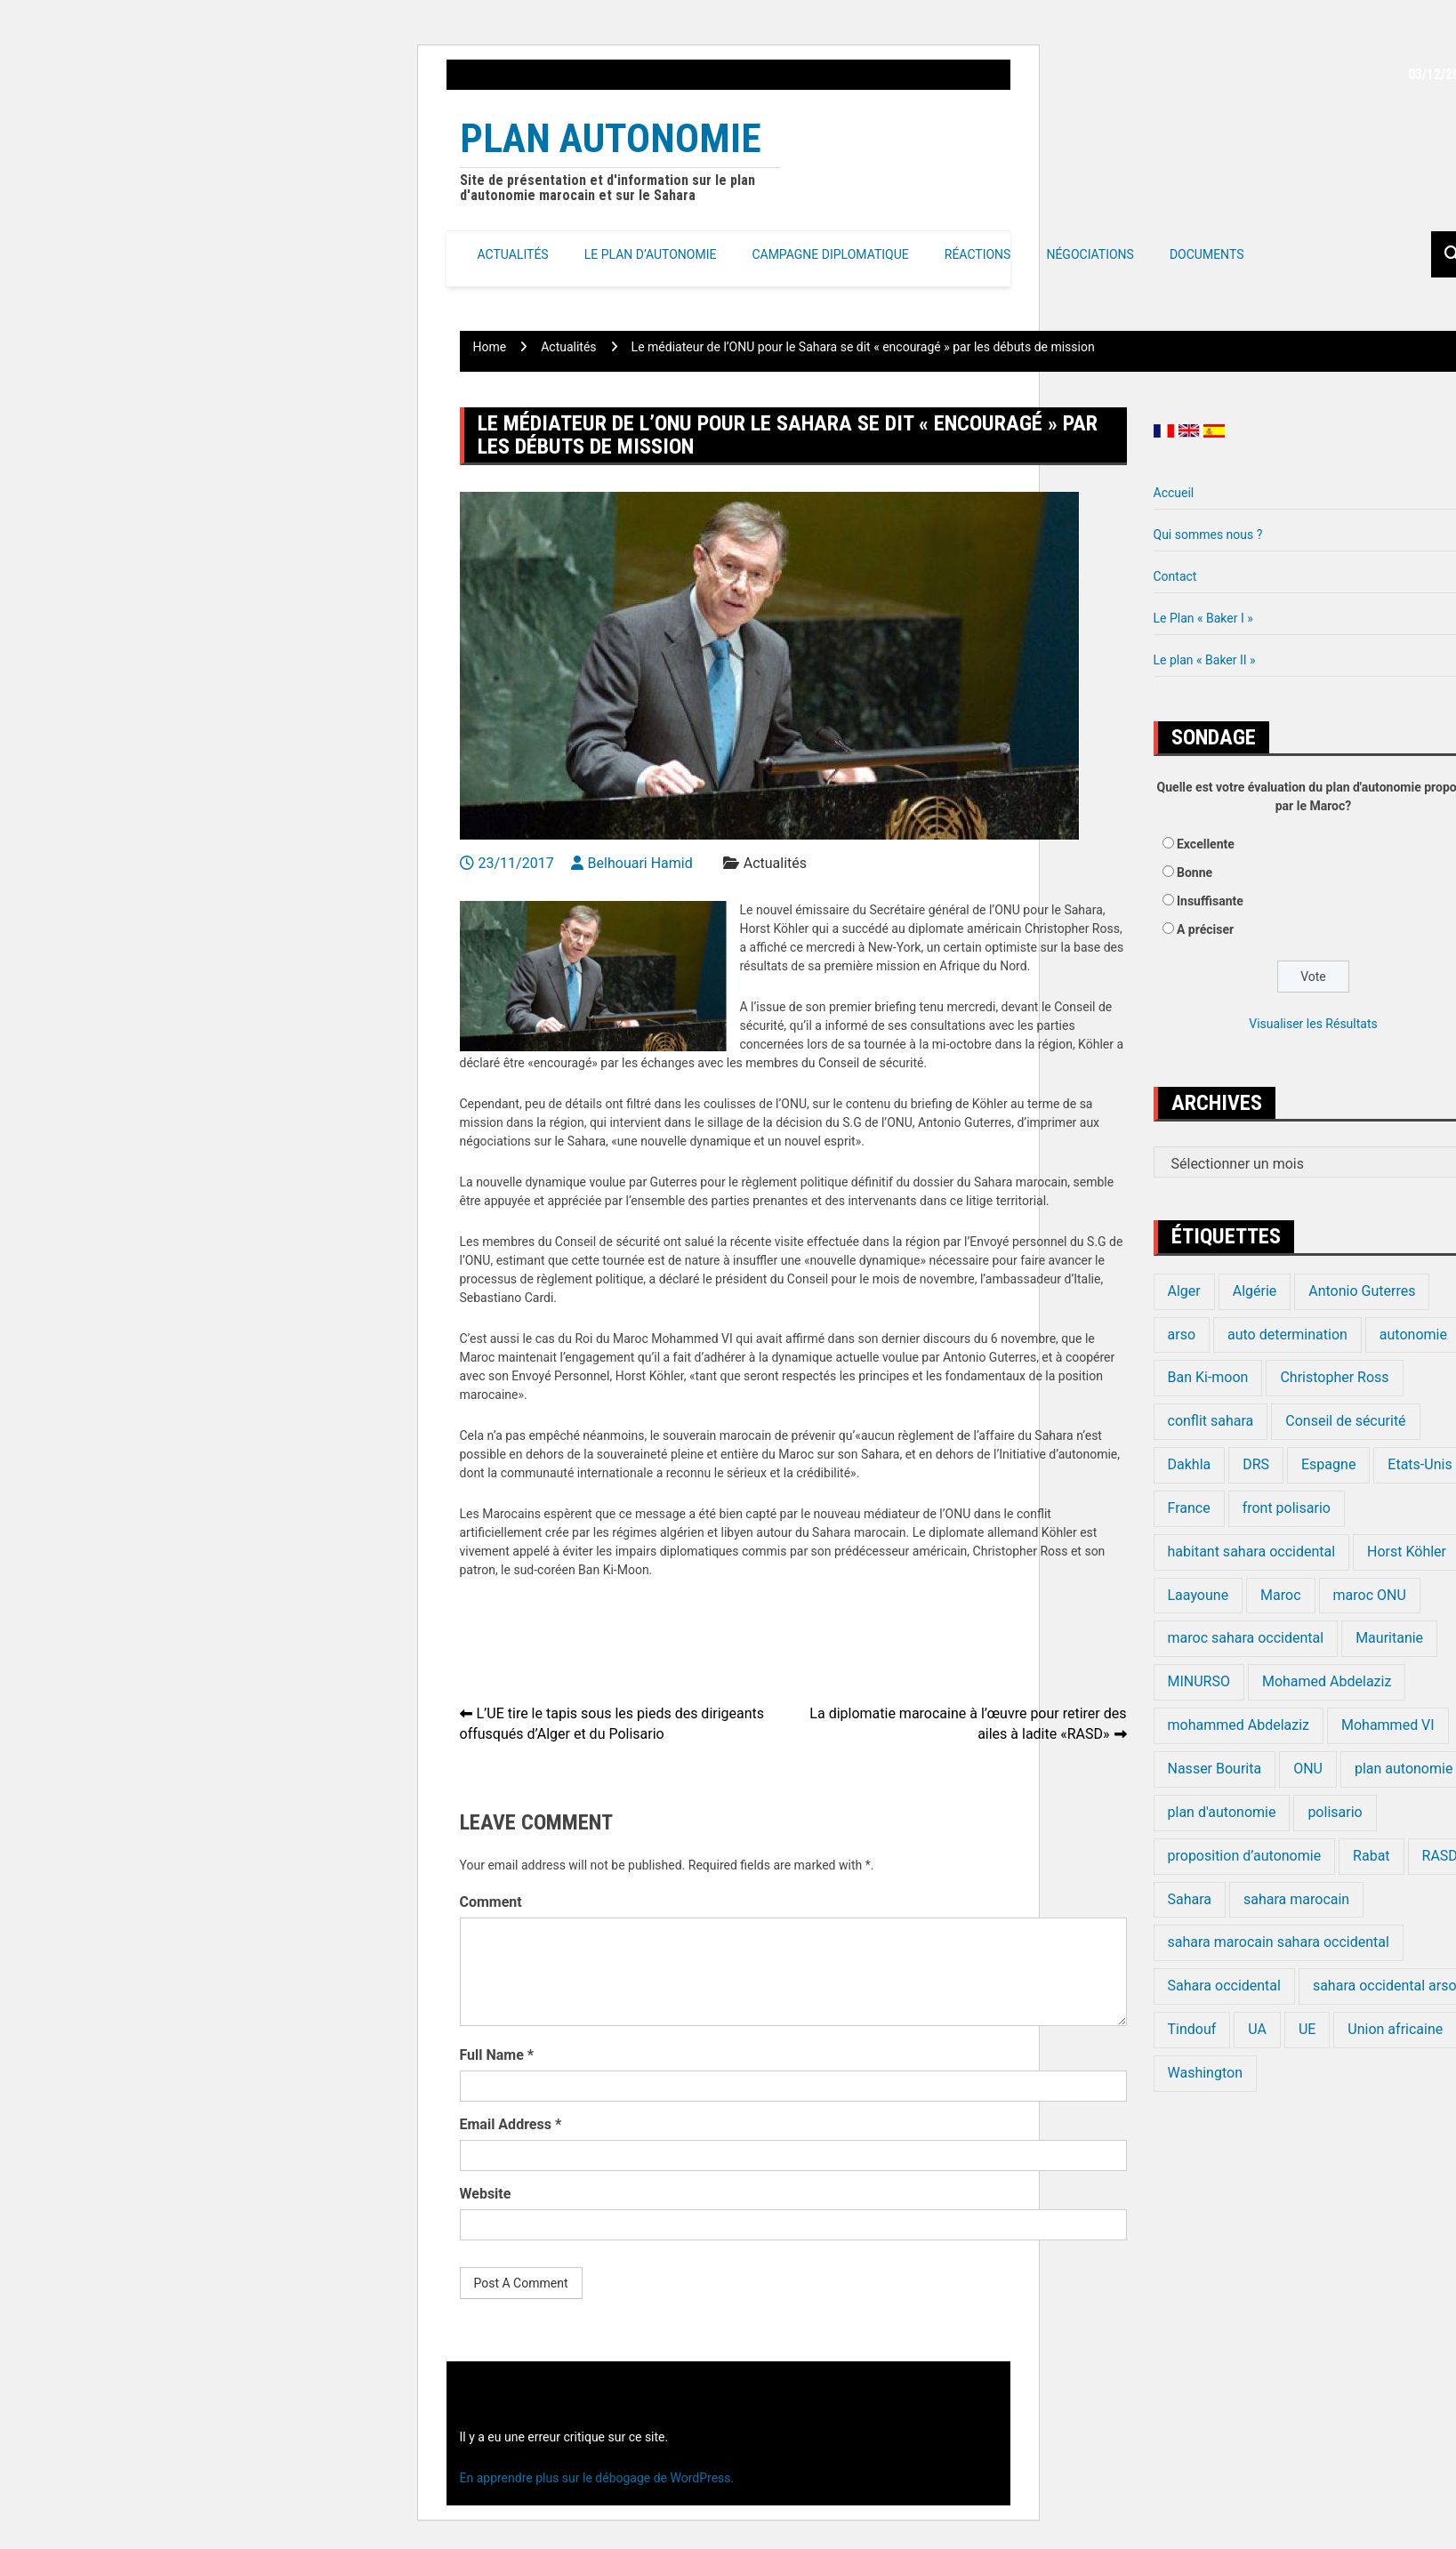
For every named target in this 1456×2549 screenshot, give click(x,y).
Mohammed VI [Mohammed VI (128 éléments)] (1388, 1725)
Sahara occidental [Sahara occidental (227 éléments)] (1224, 1985)
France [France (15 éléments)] (1189, 1508)
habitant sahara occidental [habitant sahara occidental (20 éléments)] (1252, 1551)
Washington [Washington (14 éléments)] (1205, 2072)
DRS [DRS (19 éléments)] (1256, 1464)
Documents (1207, 254)
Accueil (1174, 493)
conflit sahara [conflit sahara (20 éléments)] (1211, 1420)
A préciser (1205, 929)
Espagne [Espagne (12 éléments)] (1328, 1464)
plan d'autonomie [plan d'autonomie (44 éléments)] (1222, 1812)
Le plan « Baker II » (1205, 660)
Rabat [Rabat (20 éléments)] (1371, 1855)
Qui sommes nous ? (1208, 534)
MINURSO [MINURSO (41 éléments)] (1199, 1681)
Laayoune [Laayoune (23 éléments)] (1198, 1595)
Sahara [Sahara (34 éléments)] (1190, 1899)
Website (485, 2193)
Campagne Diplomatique (830, 254)
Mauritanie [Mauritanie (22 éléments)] (1389, 1637)
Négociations (1090, 254)
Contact (1175, 576)
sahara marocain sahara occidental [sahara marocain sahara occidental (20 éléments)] (1278, 1942)
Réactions (978, 254)
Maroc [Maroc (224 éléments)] (1280, 1595)
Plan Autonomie (610, 138)
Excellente (1206, 844)
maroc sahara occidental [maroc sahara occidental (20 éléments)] (1246, 1637)
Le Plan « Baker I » (1203, 618)
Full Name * (497, 2054)
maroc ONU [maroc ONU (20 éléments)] (1369, 1595)
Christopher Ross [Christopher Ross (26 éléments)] (1334, 1377)
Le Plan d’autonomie (650, 254)
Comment (491, 1902)
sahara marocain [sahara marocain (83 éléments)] (1296, 1899)
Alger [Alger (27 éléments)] (1184, 1291)
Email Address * (511, 2124)
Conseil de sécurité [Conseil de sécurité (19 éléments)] (1345, 1420)
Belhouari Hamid (640, 863)
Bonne (1194, 872)
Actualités (513, 254)
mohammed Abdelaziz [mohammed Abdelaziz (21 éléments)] (1239, 1725)
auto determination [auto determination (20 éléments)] (1287, 1334)
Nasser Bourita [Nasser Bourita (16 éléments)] (1215, 1768)
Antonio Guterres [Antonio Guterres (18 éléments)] (1361, 1291)
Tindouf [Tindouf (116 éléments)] (1192, 2029)
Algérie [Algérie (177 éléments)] (1255, 1291)
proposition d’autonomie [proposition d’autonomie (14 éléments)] (1245, 1855)
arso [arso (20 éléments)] (1182, 1334)
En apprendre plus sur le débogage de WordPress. (597, 2478)
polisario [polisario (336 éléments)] (1334, 1812)
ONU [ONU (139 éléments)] (1308, 1768)
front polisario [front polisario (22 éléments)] (1287, 1508)
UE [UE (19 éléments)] (1307, 2029)
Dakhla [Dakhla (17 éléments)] (1189, 1464)
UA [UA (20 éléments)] (1257, 2029)
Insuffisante (1210, 901)
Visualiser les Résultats (1313, 1024)
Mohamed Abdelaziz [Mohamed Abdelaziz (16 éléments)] (1326, 1681)
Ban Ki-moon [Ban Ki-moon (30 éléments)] (1208, 1377)
